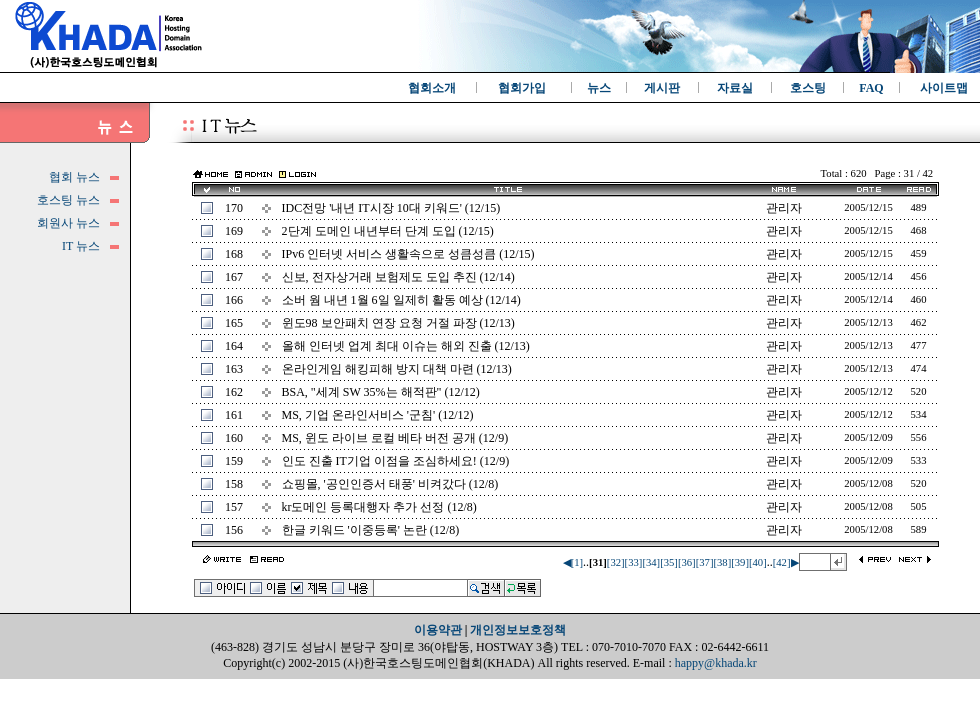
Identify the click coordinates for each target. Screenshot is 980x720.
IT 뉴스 (81, 246)
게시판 (662, 88)
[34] (651, 562)
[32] (616, 562)
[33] (634, 562)
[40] (758, 562)
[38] (722, 562)
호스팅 (808, 88)
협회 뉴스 (74, 177)
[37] (705, 562)
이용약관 (438, 630)
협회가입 (522, 88)
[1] (577, 562)
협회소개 (432, 88)
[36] (687, 562)
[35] (669, 562)
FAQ (871, 88)
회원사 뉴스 (68, 223)
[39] (740, 562)
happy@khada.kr (716, 663)
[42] (782, 562)
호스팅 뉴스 (68, 200)
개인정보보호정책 (518, 630)
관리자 (784, 208)
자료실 (735, 88)
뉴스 (599, 88)
